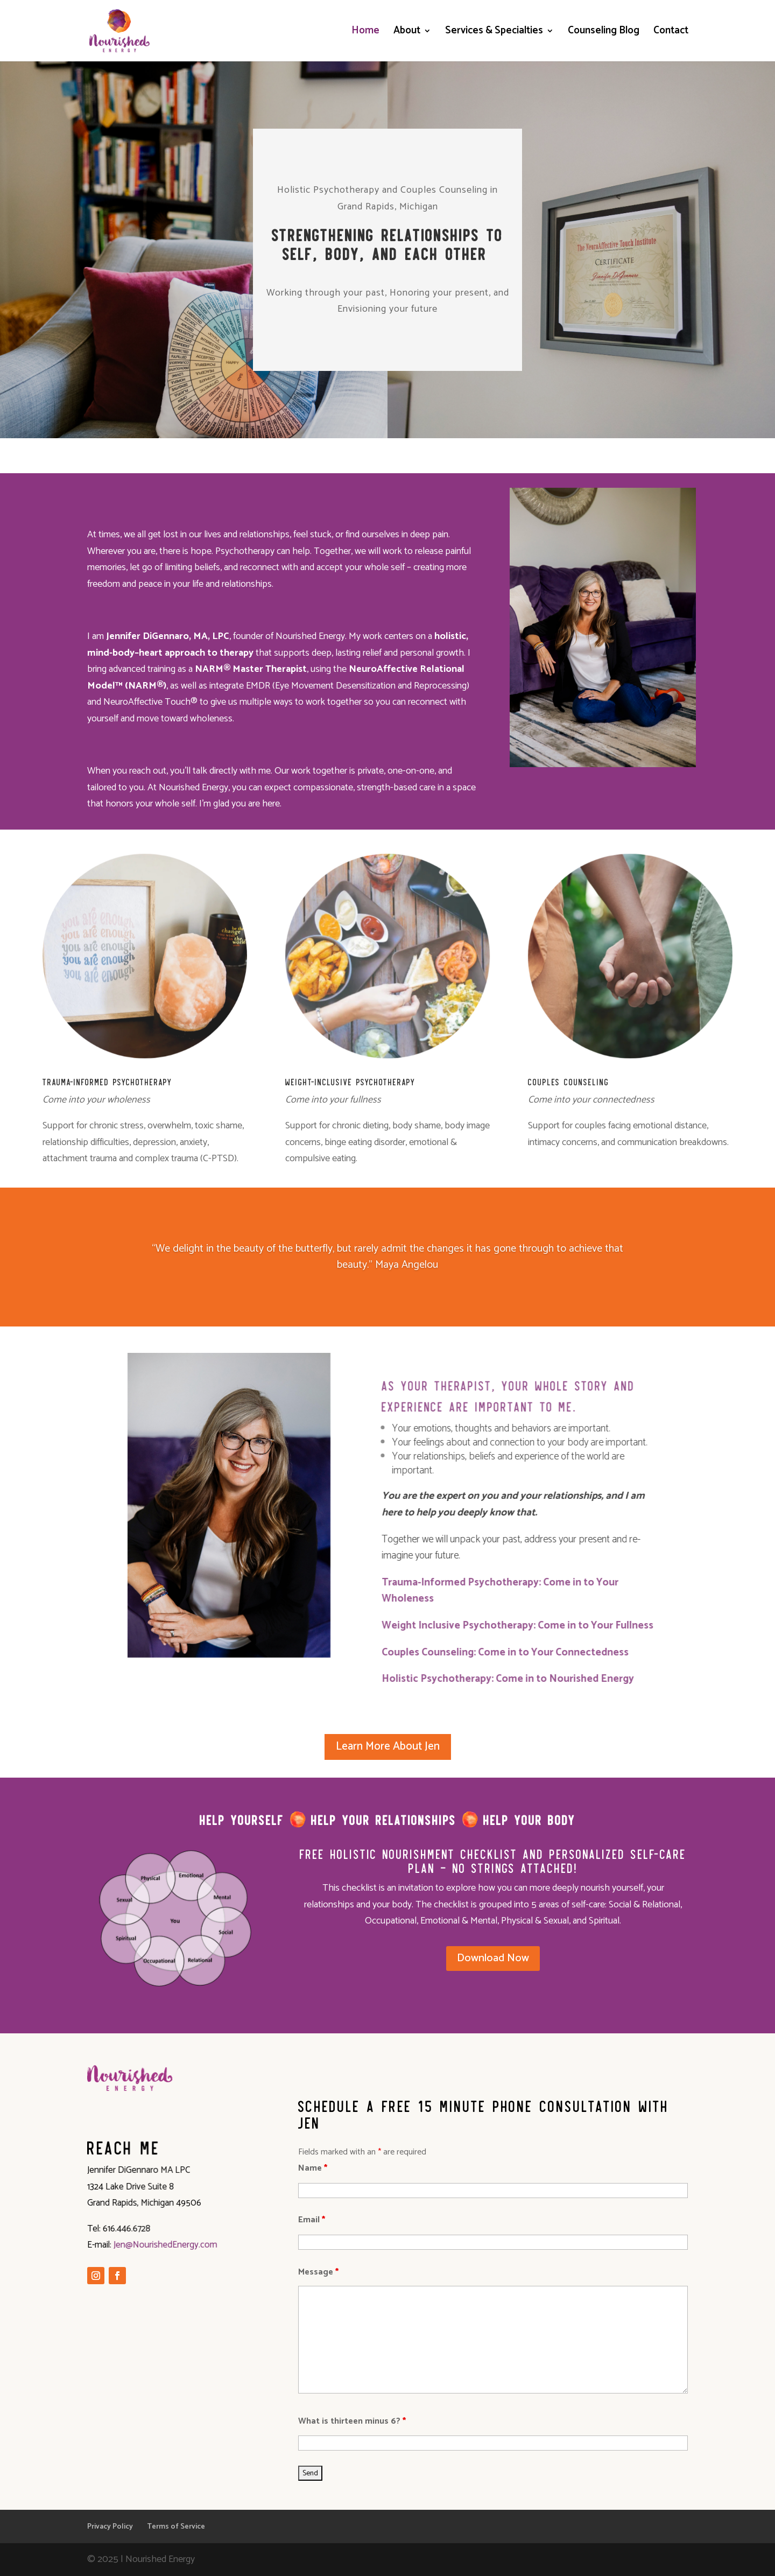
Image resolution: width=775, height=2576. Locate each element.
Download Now (493, 1958)
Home (365, 33)
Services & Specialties (494, 33)
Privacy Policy (110, 2527)
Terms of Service (176, 2527)
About (406, 33)
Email (311, 2220)
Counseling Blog (603, 33)
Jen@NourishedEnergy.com (160, 2244)
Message (318, 2272)
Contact (670, 33)
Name (312, 2168)
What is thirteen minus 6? (352, 2421)
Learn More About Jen (388, 1746)
